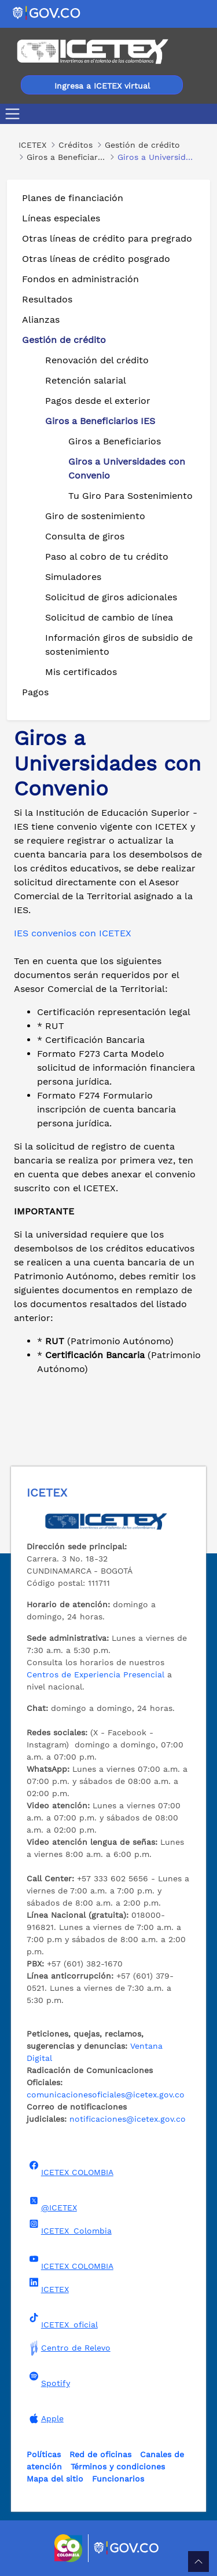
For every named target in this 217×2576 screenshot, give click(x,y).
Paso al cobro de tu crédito (106, 556)
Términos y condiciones (118, 2466)
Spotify (48, 2379)
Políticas (44, 2454)
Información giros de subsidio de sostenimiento (119, 644)
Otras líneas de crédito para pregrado (107, 238)
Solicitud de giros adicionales (111, 597)
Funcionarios (118, 2478)
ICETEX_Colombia (69, 2227)
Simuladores (73, 576)
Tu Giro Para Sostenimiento (130, 495)
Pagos (35, 692)
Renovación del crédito (97, 360)
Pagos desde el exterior (97, 400)
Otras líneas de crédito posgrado (96, 258)
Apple (45, 2418)
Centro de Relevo (69, 2347)
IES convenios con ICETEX (72, 933)
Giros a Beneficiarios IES (100, 420)
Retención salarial (85, 380)
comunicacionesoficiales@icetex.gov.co (106, 2094)
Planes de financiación (72, 197)
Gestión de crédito (64, 339)
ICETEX (48, 2286)
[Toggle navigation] (15, 114)
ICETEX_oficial (62, 2321)
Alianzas (41, 319)
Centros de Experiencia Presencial (95, 1674)
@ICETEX (52, 2204)
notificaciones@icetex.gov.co (127, 2118)
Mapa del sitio (55, 2478)
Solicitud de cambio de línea (109, 617)
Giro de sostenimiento (95, 515)
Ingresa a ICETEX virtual (102, 85)
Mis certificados (81, 671)
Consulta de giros (84, 536)
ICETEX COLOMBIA (70, 2169)
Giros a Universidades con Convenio (126, 468)
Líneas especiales (61, 218)
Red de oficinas (100, 2454)
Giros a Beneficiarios (114, 441)
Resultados (47, 299)
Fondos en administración (80, 278)
